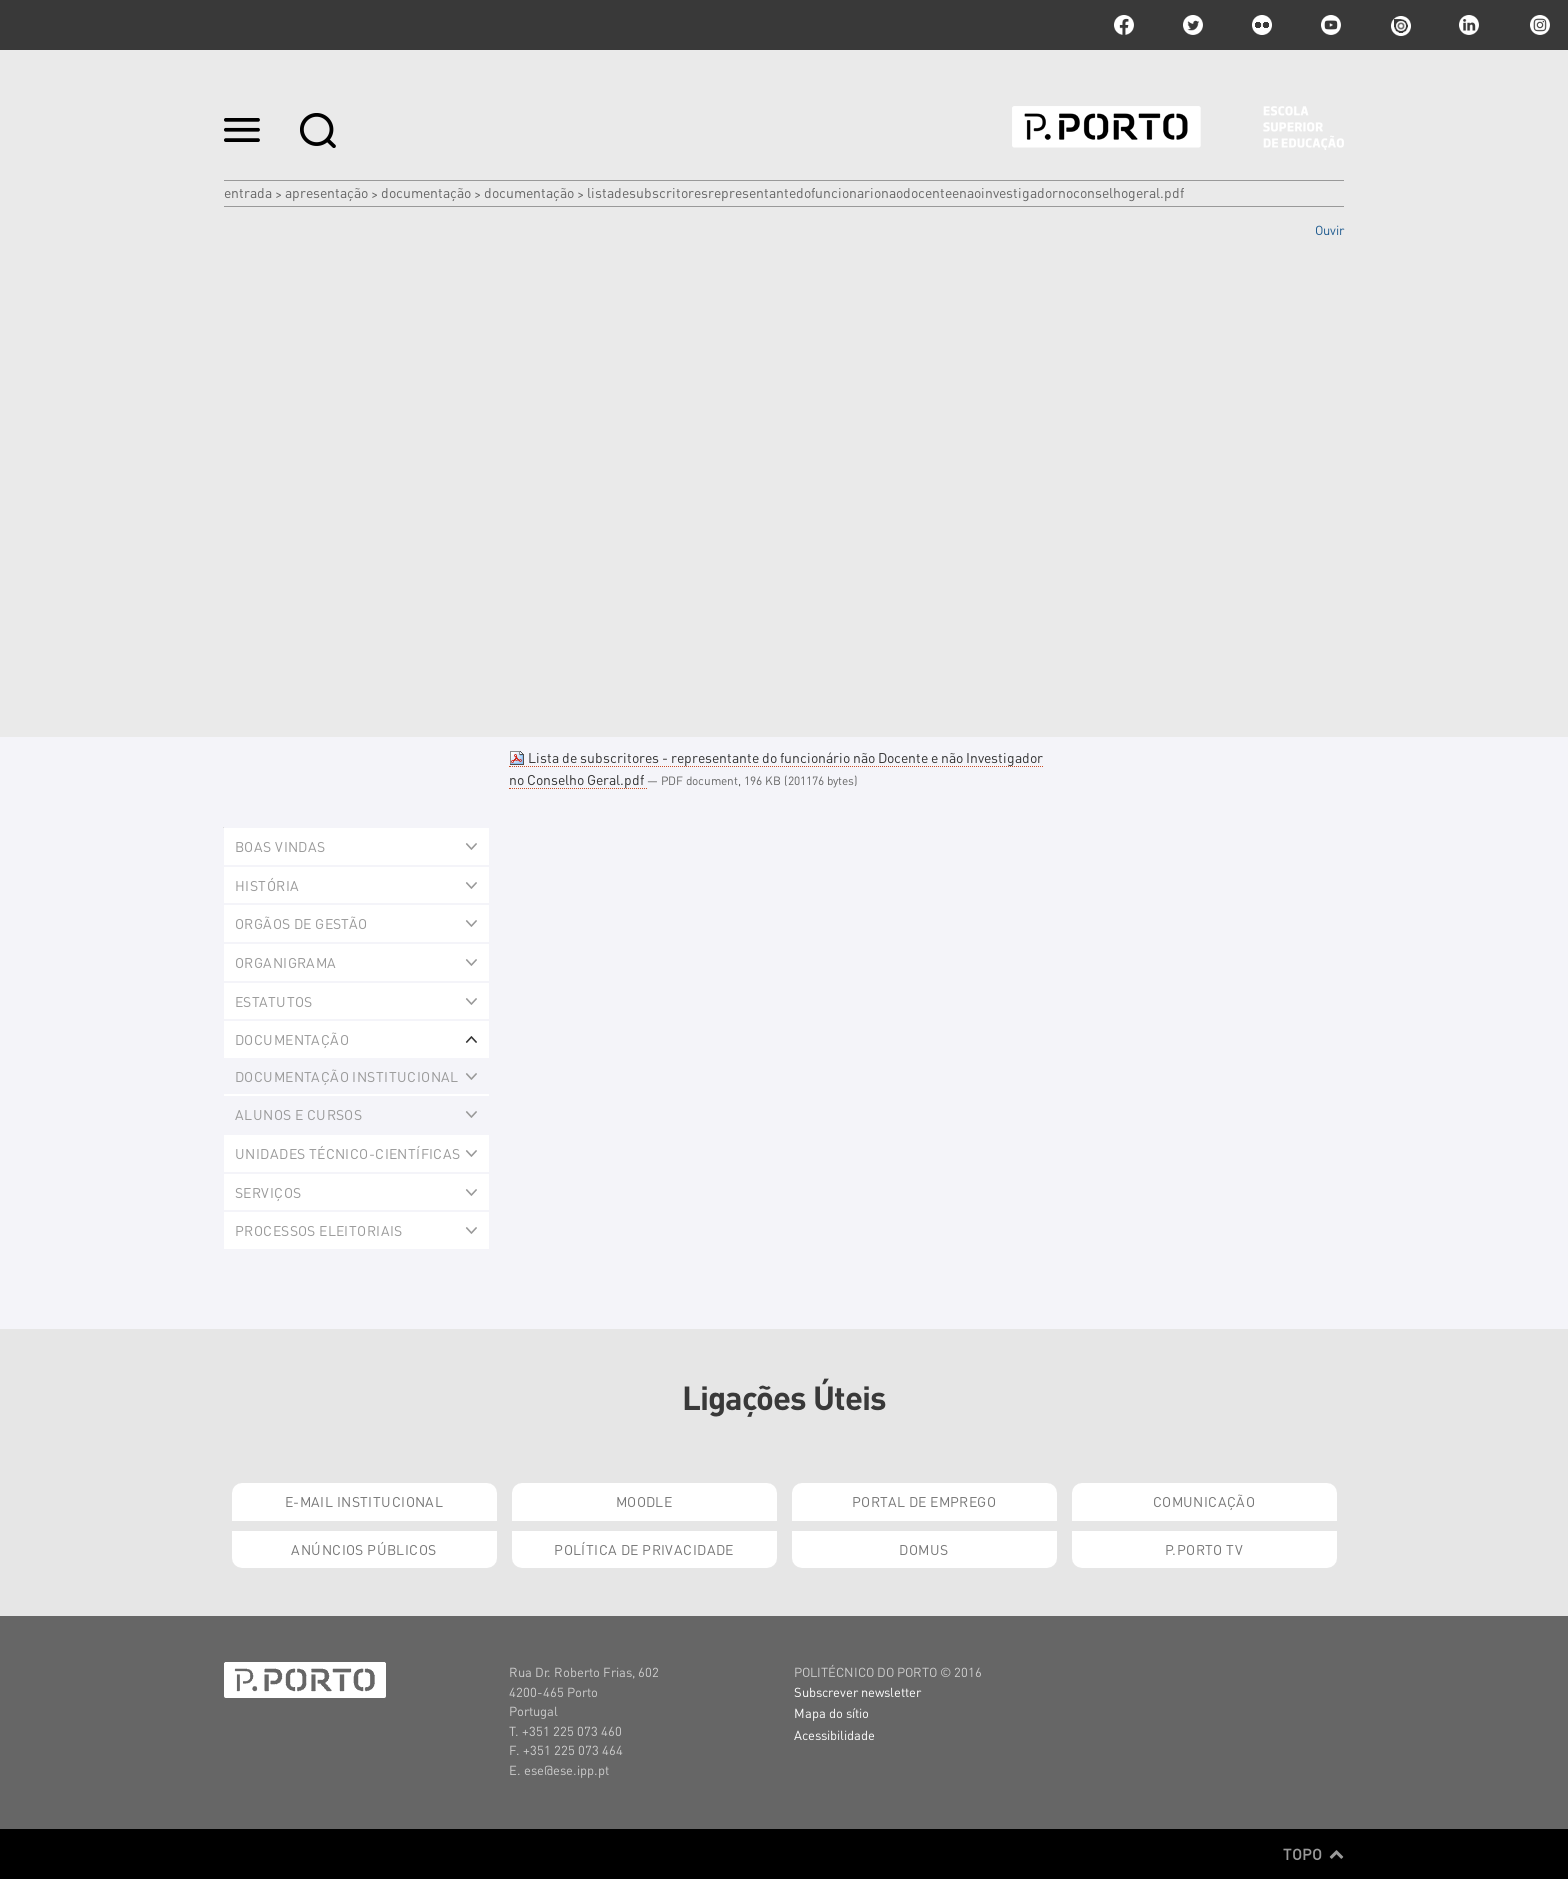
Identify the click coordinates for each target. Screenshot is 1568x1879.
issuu (1400, 25)
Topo (1313, 1854)
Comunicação (1204, 1501)
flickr (1262, 25)
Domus (923, 1549)
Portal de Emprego (924, 1501)
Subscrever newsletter (857, 1691)
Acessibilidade (834, 1734)
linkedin (1469, 25)
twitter (1193, 25)
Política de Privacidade (644, 1549)
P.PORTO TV (1204, 1549)
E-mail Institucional (364, 1501)
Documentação (426, 192)
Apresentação (326, 192)
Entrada (248, 192)
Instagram (1538, 25)
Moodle (644, 1501)
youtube (1331, 25)
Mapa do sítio (831, 1712)
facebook (1124, 25)
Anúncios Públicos (363, 1549)
